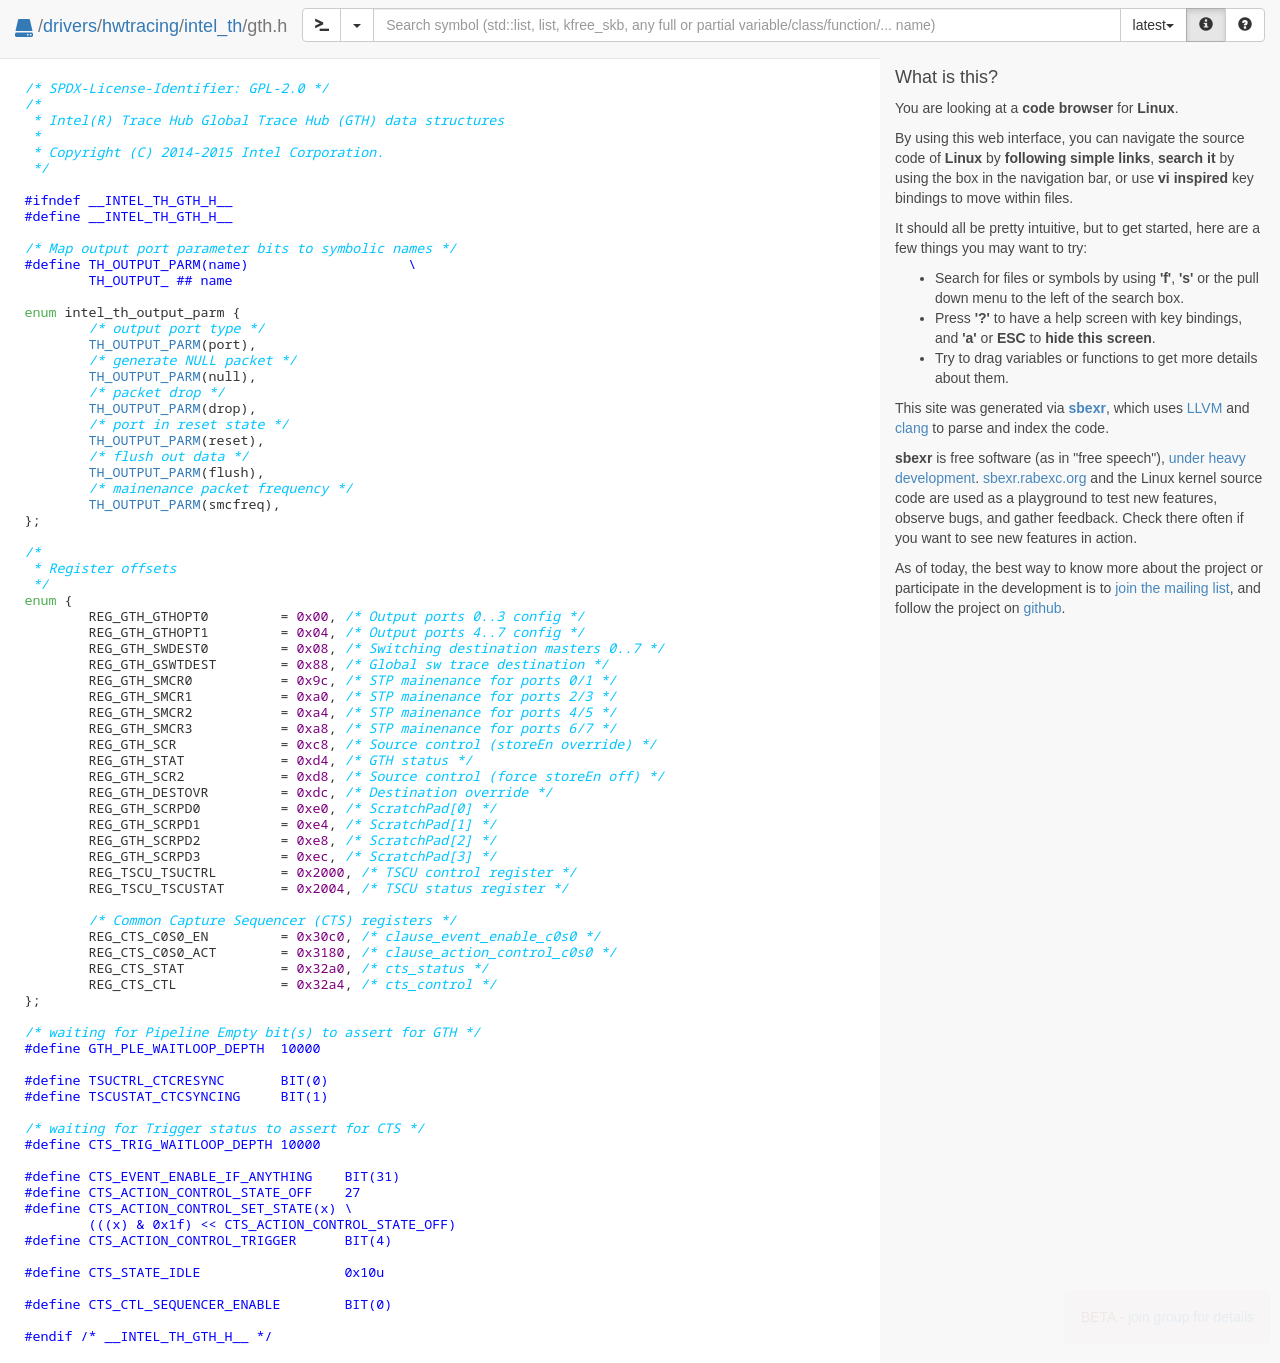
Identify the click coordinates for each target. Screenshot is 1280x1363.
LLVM (1205, 408)
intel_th (213, 26)
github (1042, 608)
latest (1153, 25)
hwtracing (140, 26)
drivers (70, 26)
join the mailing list (1172, 588)
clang (911, 428)
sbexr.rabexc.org (1035, 478)
